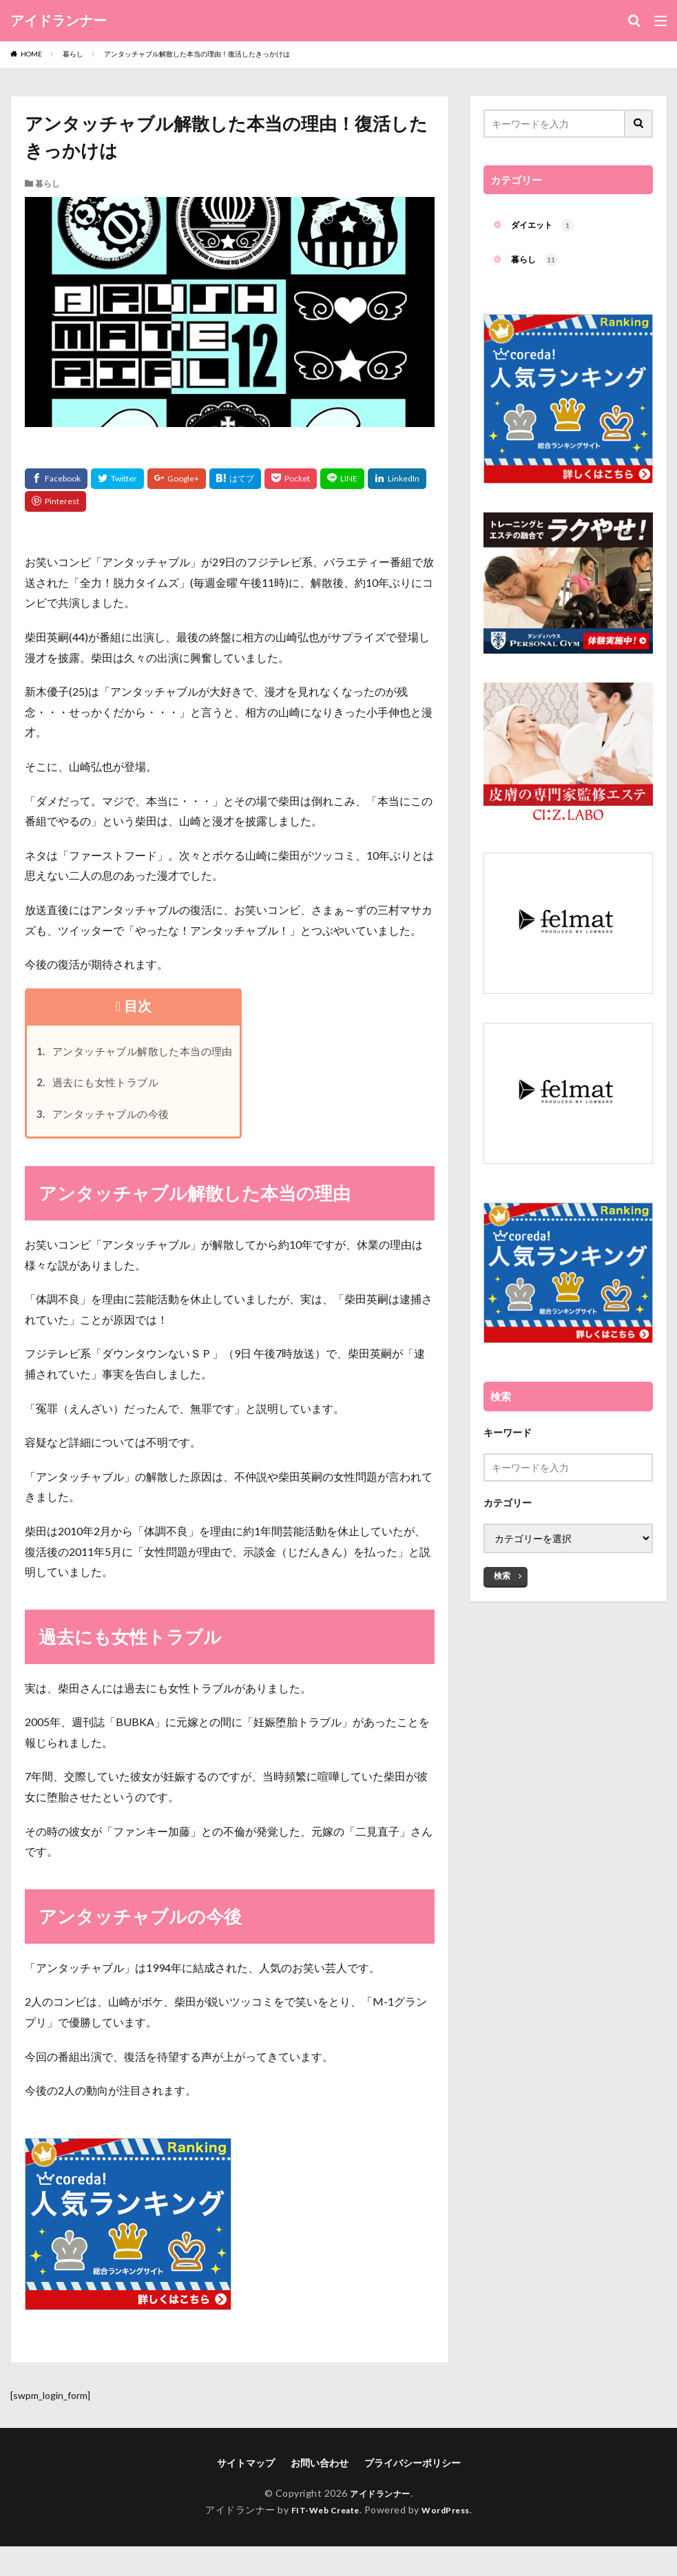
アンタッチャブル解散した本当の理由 (157, 1053)
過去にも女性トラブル (113, 1088)
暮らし (73, 54)
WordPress (451, 2520)
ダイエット (546, 226)
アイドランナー (58, 21)
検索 (502, 1573)
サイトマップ (246, 2474)
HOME (31, 54)
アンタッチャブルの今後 (119, 1123)
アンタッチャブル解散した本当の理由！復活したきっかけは (197, 54)
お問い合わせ (319, 2474)
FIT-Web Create (321, 2520)
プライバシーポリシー (412, 2474)
